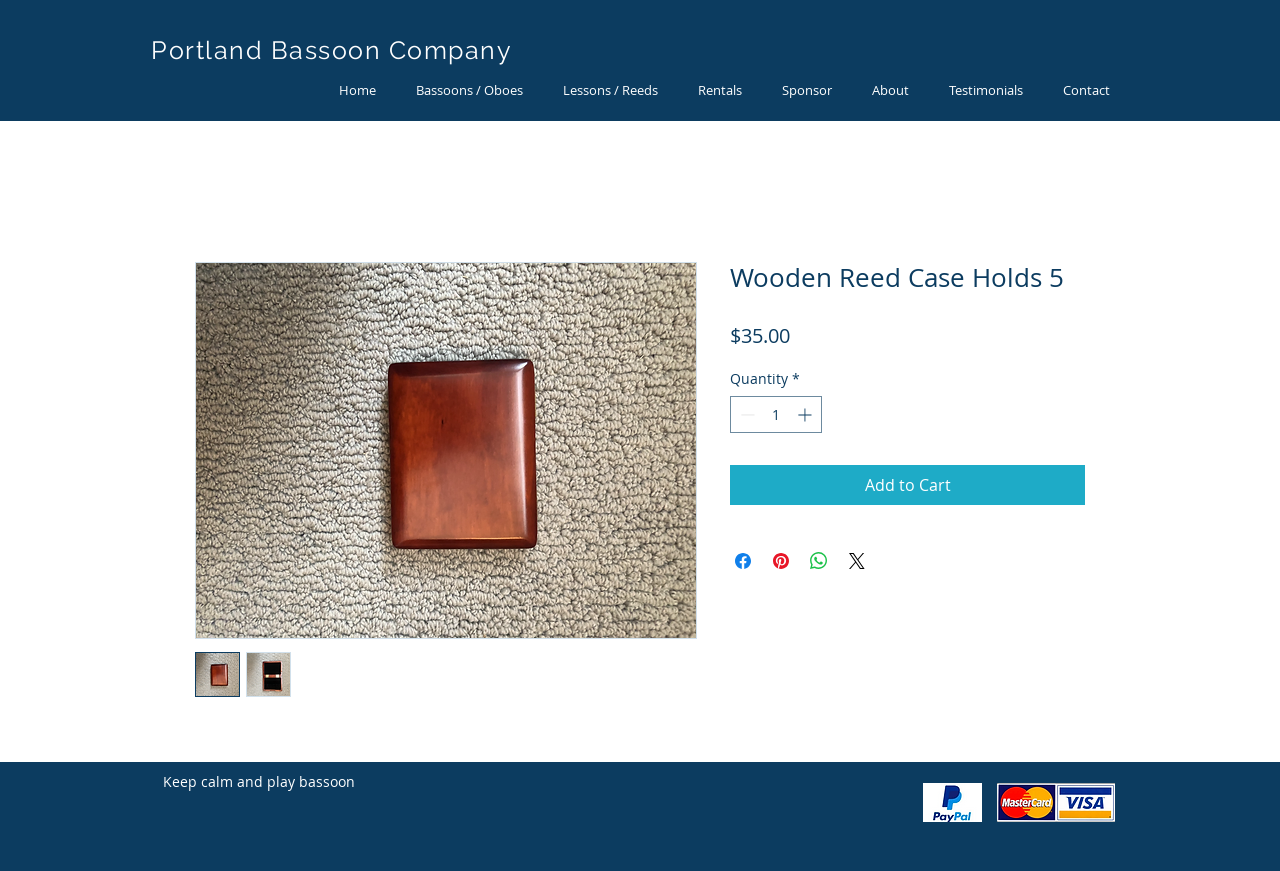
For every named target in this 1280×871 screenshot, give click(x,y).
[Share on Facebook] (743, 561)
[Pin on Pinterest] (781, 561)
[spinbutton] (776, 414)
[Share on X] (857, 561)
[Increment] (806, 414)
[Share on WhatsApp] (819, 561)
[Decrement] (745, 414)
